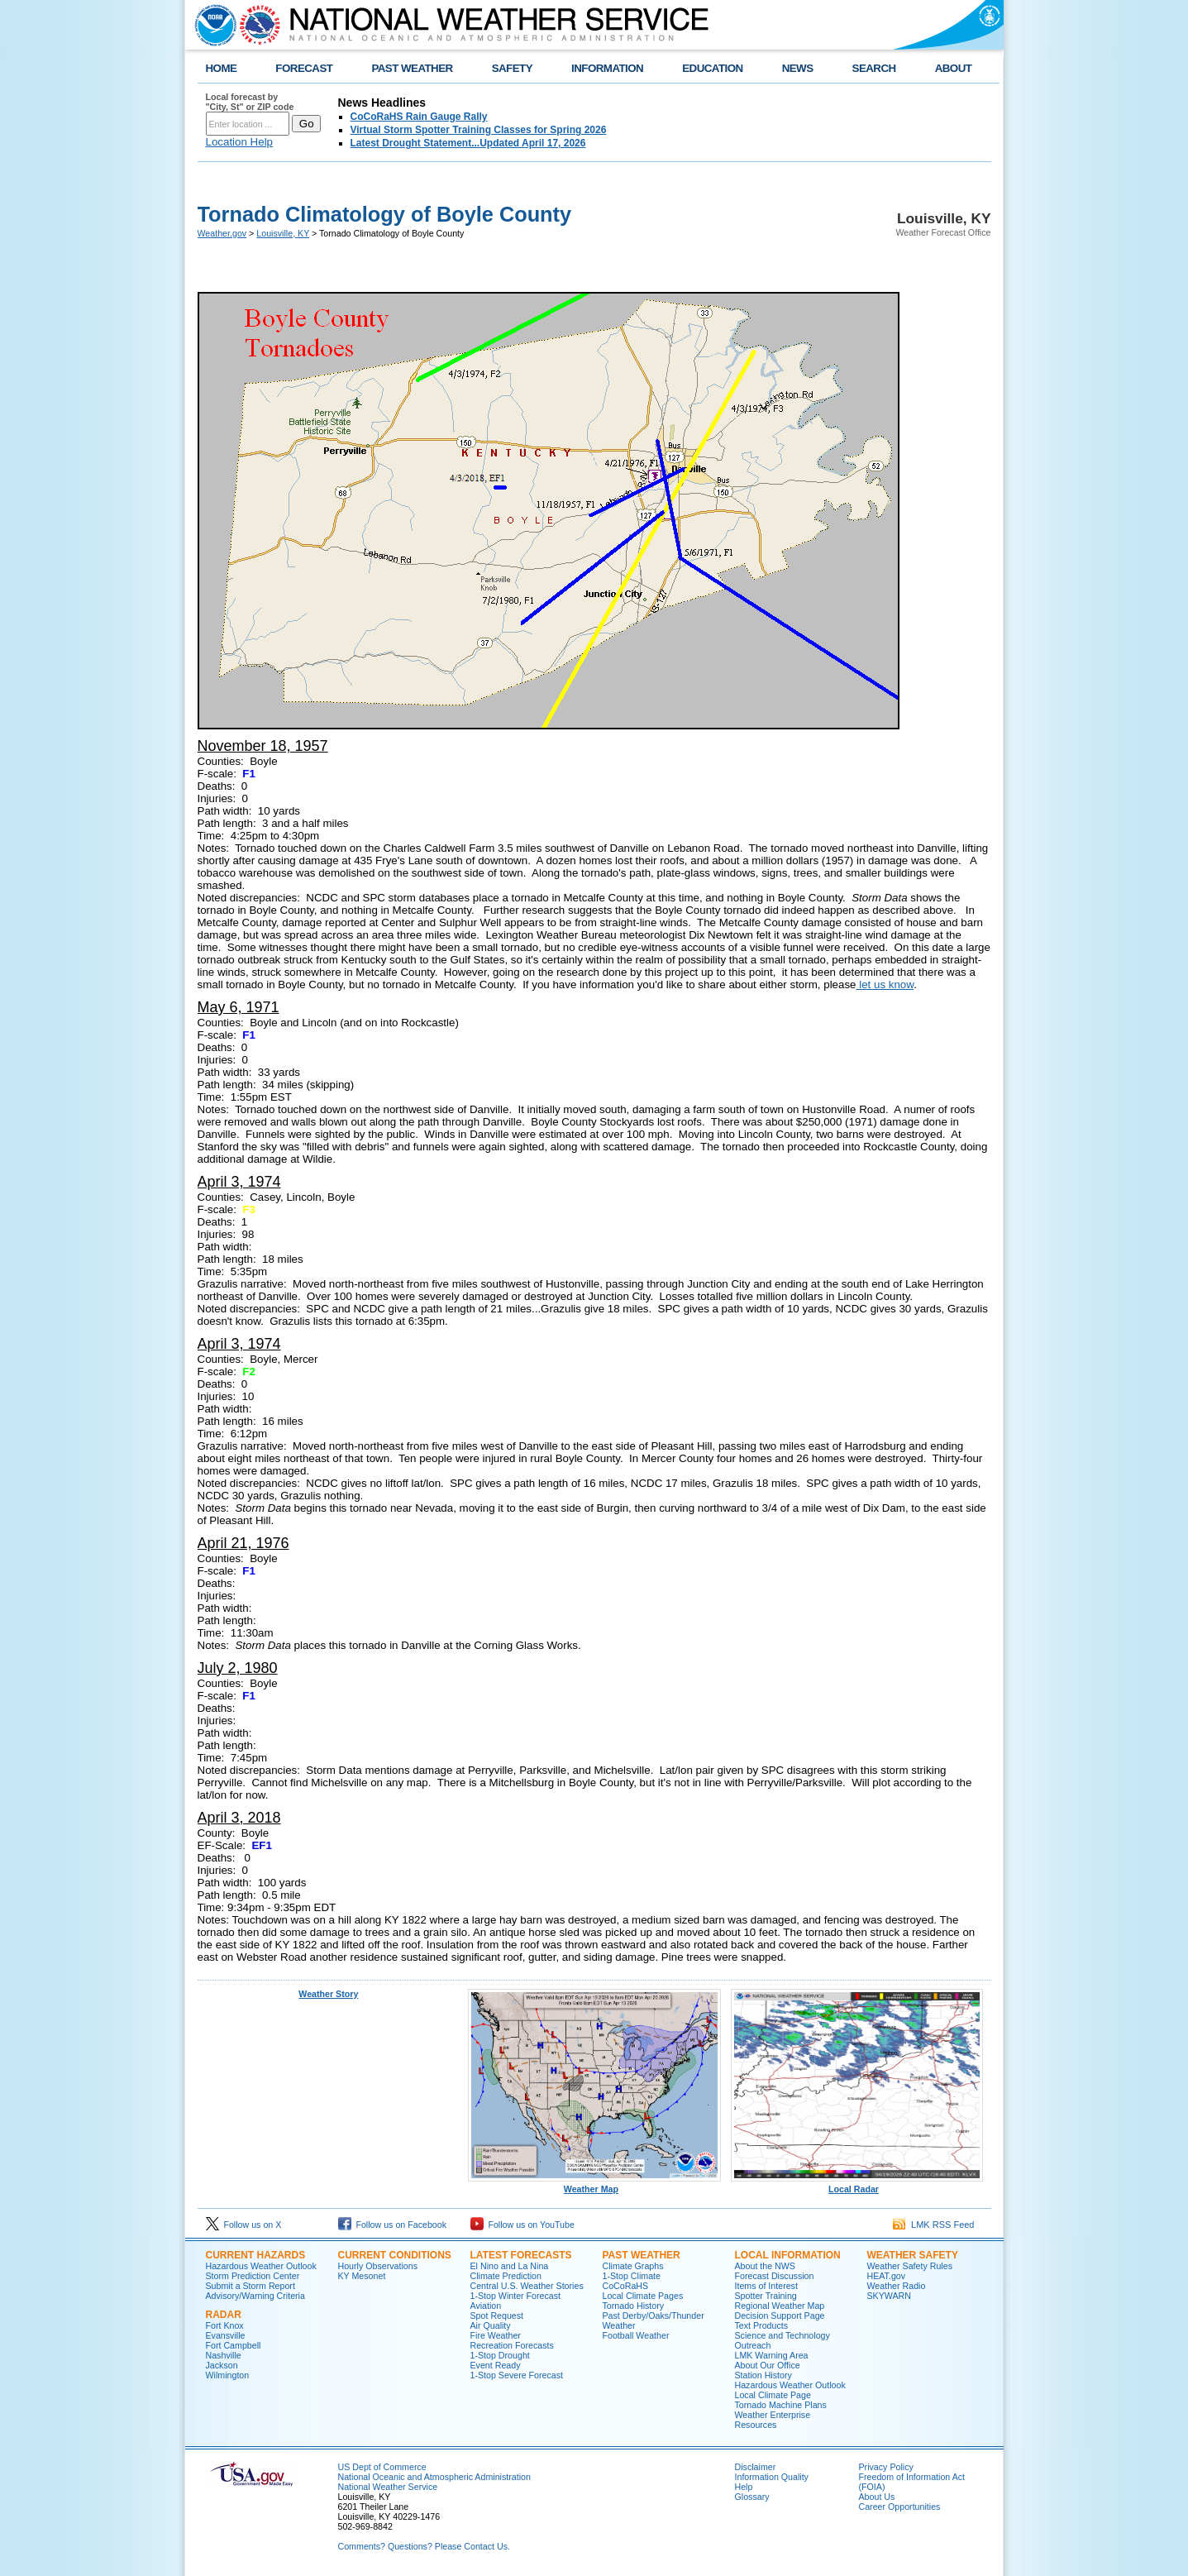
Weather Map (594, 2185)
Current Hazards (256, 2255)
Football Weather (636, 2335)
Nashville (223, 2355)
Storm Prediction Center (253, 2276)
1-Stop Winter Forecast (515, 2296)
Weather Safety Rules (909, 2266)
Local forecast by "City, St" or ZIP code (250, 102)
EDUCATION (712, 68)
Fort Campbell (233, 2345)
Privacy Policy (886, 2467)
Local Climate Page (773, 2395)
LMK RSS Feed (934, 2225)
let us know (885, 984)
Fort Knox (225, 2325)
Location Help (240, 142)
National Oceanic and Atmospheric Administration (434, 2477)
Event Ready (495, 2365)
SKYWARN (889, 2296)
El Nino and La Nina (509, 2266)
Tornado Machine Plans (781, 2405)
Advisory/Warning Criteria (255, 2296)
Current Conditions (394, 2255)
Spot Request (497, 2315)
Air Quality (490, 2325)
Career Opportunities (900, 2506)
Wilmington (228, 2375)
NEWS (797, 68)
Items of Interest (766, 2286)
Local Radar (857, 2185)
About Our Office (767, 2365)
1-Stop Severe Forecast (517, 2375)
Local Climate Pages (643, 2296)
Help (744, 2487)
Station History (763, 2375)
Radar (223, 2314)
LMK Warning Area (772, 2355)
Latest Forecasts (521, 2255)
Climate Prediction (506, 2276)
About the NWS (765, 2266)
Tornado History (634, 2306)
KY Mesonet (362, 2276)
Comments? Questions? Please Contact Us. (424, 2546)
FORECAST (303, 68)
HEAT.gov (886, 2276)
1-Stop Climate (632, 2276)
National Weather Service (388, 2487)
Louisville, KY (282, 233)
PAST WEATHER (411, 68)
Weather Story (328, 1994)
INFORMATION (607, 68)
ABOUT (953, 68)
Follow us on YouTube (522, 2225)
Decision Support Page (780, 2315)
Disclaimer (755, 2467)
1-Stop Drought (500, 2355)
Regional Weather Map (780, 2306)
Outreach (753, 2345)
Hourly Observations (378, 2266)
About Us (877, 2497)
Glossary (752, 2497)
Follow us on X (244, 2225)
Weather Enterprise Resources (773, 2420)
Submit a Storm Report (250, 2286)
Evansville (226, 2335)
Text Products (762, 2325)
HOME (221, 68)
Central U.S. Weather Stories (527, 2286)
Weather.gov (222, 233)
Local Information (788, 2255)
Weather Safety (912, 2255)
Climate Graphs (633, 2266)
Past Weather (641, 2255)
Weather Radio (896, 2286)
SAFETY (512, 68)
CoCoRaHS (626, 2286)
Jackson (222, 2365)
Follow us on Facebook (392, 2225)
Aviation (486, 2306)
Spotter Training (766, 2296)
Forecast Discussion (774, 2276)
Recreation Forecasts (512, 2345)
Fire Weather (495, 2335)
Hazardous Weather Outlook (261, 2266)
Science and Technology (782, 2335)
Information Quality (772, 2477)
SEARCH (874, 68)
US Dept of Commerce (382, 2467)
